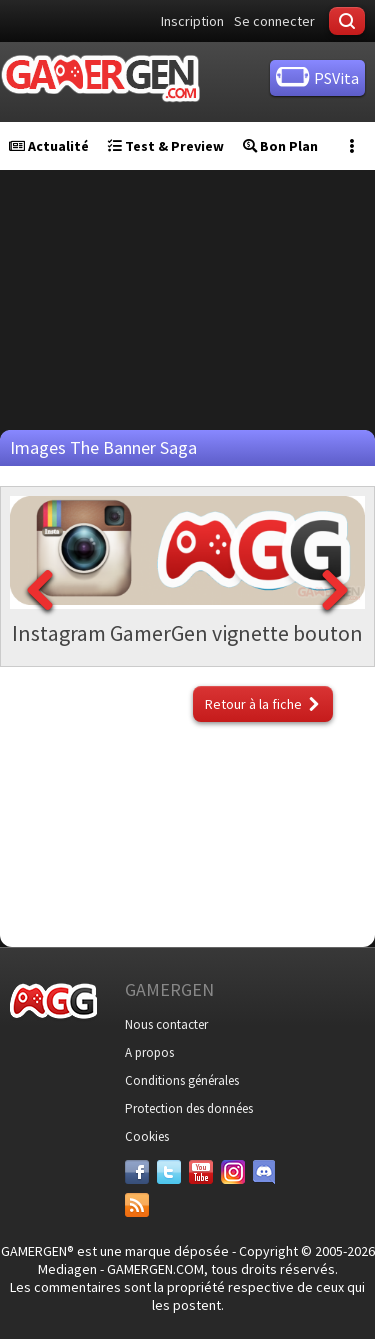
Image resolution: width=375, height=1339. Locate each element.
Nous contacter (166, 1024)
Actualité (49, 146)
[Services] (137, 1205)
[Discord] (265, 1172)
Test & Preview (166, 146)
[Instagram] (233, 1172)
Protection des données (189, 1108)
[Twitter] (169, 1172)
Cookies (147, 1136)
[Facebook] (137, 1172)
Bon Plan (280, 146)
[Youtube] (201, 1172)
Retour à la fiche (253, 704)
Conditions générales (182, 1080)
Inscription (192, 21)
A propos (149, 1052)
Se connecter (274, 21)
